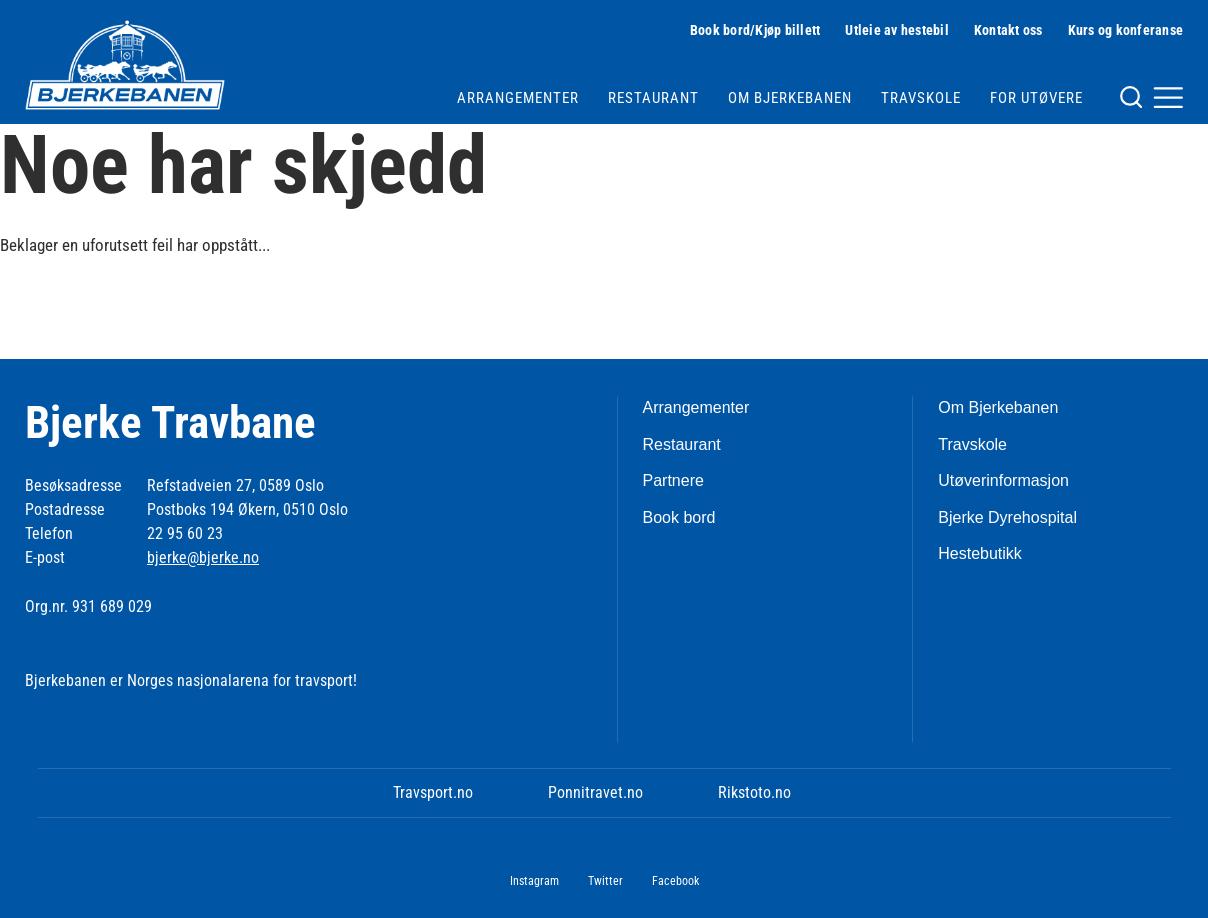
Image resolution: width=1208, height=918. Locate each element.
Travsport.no (433, 792)
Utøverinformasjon (1003, 480)
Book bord (679, 517)
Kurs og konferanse (1126, 30)
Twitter (605, 881)
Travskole (921, 98)
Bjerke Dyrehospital (1007, 517)
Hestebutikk (980, 553)
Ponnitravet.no (595, 792)
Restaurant (653, 98)
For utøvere (1036, 98)
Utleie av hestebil (897, 30)
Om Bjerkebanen (790, 98)
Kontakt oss (1008, 30)
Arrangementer (518, 98)
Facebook (675, 881)
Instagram (534, 881)
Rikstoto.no (754, 792)
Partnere (673, 480)
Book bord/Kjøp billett (755, 30)
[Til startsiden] (125, 65)
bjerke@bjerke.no (203, 557)
